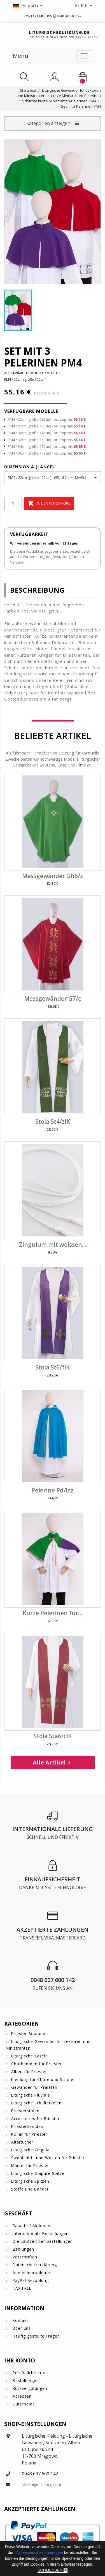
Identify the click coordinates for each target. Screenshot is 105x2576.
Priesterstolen (25, 2110)
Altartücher (22, 2142)
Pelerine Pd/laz (52, 1490)
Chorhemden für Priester (36, 2063)
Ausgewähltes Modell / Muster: (32, 373)
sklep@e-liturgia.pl (41, 2485)
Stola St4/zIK (52, 1121)
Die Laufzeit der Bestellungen (42, 2241)
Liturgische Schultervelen (36, 2103)
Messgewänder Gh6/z (52, 876)
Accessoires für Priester (35, 2118)
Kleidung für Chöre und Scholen (43, 2079)
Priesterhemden (27, 2126)
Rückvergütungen (29, 2388)
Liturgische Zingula (30, 2149)
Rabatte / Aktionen (30, 2225)
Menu (20, 56)
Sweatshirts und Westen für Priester (48, 2157)
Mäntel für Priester (30, 2165)
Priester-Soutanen (29, 2033)
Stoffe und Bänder (30, 2189)
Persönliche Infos (29, 2372)
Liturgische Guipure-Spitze (37, 2173)
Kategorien (21, 2023)
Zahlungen (22, 2249)
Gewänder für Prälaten (34, 2087)
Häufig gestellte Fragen (35, 2336)
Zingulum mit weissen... (52, 1244)
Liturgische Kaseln (29, 2056)
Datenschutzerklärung (34, 2264)
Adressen (21, 2396)
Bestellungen (25, 2380)
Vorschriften (24, 2257)
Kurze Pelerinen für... (52, 1613)
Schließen (52, 2570)
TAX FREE (21, 2288)
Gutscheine (23, 2404)
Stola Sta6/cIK (53, 1736)
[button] (28, 5)
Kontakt (19, 2320)
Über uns (21, 2328)
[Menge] (12, 503)
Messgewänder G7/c (52, 998)
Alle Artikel (53, 1762)
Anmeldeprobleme (30, 2272)
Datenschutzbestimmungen (39, 2552)
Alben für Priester (29, 2071)
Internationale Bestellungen (40, 2233)
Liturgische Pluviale (30, 2095)
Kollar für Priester (29, 2134)
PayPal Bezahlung (30, 2280)
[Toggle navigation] (84, 55)
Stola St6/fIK (52, 1367)
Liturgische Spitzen (30, 2181)
